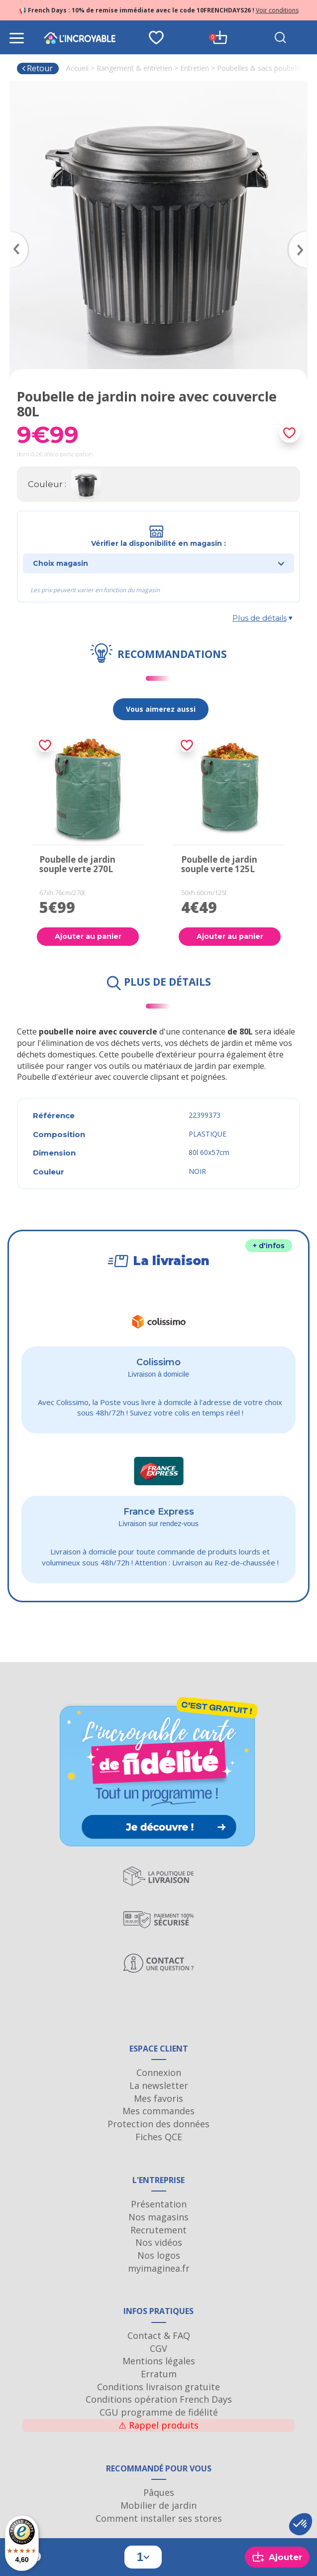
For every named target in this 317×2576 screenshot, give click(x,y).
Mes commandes (158, 2111)
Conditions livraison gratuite (158, 2387)
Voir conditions (277, 10)
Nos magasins (158, 2217)
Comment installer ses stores (159, 2518)
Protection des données (158, 2124)
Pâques (158, 2492)
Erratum (159, 2374)
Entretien (194, 68)
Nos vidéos (158, 2242)
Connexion (158, 2072)
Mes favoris (158, 2098)
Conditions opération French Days (159, 2399)
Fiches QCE (158, 2137)
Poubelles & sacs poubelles (261, 68)
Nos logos (158, 2255)
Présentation (159, 2204)
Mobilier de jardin (158, 2505)
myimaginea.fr (159, 2268)
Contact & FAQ (158, 2335)
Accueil (77, 68)
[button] (301, 2524)
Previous (14, 235)
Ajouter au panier (88, 936)
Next (303, 235)
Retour (37, 68)
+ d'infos (269, 1245)
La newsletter (158, 2085)
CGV (158, 2348)
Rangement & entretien (134, 68)
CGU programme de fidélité (159, 2412)
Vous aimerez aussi (161, 709)
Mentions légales (158, 2361)
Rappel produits (158, 2425)
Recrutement (158, 2230)
